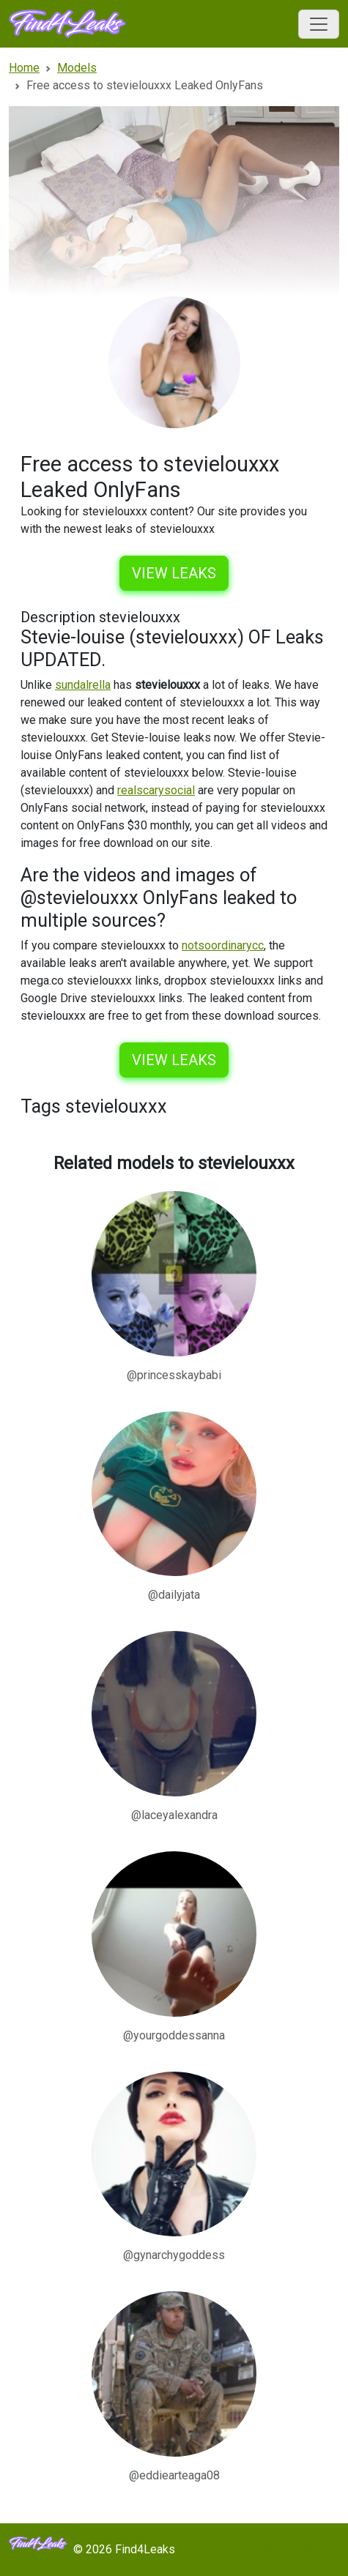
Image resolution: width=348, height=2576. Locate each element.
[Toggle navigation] (318, 24)
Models (259, 2549)
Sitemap (312, 2549)
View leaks (174, 573)
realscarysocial (156, 790)
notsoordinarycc (223, 945)
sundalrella (83, 685)
